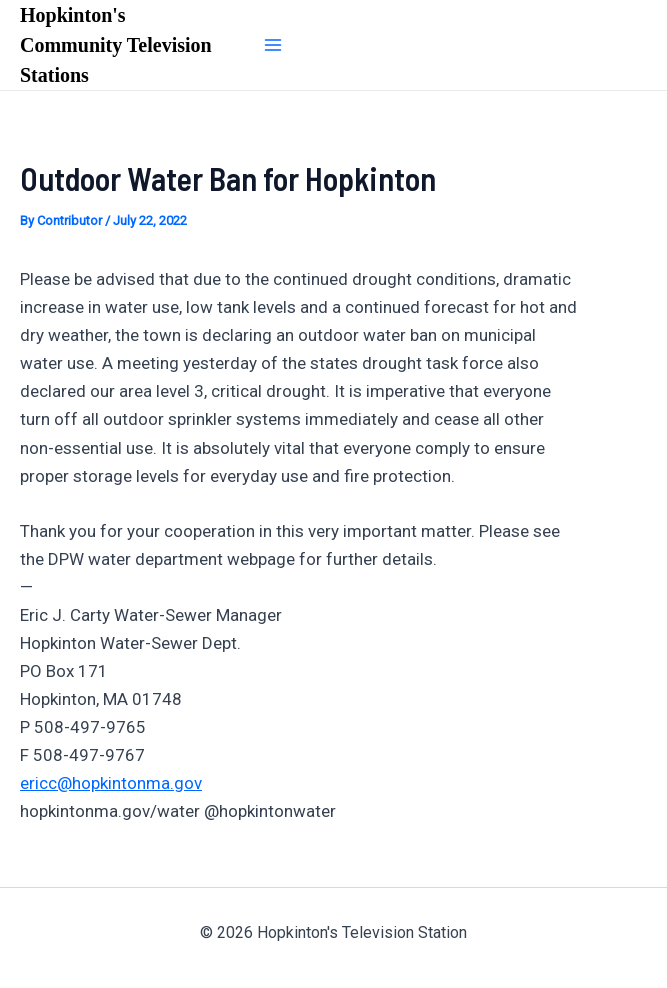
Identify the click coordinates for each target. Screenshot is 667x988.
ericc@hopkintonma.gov (111, 783)
